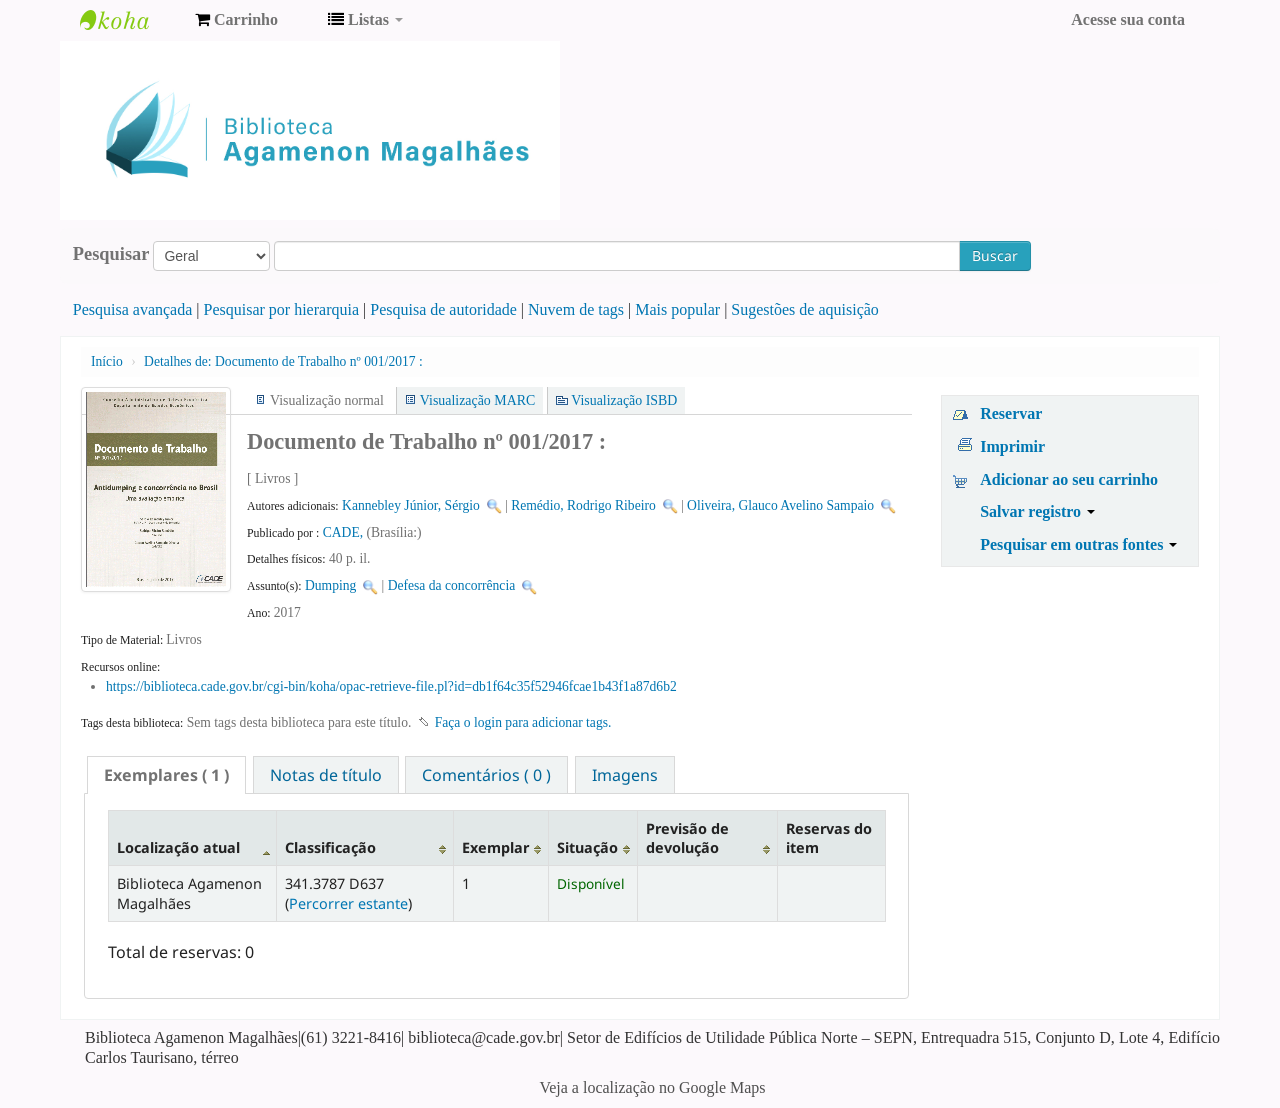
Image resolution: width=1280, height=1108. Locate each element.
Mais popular (677, 309)
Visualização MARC (477, 400)
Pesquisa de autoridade (443, 309)
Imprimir (1012, 446)
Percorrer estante (348, 903)
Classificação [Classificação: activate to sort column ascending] (330, 847)
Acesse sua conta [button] (1128, 19)
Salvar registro (1037, 511)
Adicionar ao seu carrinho (1069, 479)
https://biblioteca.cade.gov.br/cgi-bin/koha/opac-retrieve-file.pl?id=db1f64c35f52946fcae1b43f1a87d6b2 (391, 686)
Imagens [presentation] (625, 775)
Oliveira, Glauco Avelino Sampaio (780, 505)
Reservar (1011, 413)
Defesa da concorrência (452, 585)
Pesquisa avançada (133, 309)
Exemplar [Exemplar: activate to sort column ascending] (495, 847)
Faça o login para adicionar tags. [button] (523, 722)
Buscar (995, 255)
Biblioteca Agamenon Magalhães (130, 20)
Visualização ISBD (624, 400)
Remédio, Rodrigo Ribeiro (583, 505)
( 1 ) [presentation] (166, 775)
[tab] (166, 775)
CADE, (345, 532)
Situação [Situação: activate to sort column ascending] (587, 847)
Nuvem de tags (576, 309)
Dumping (330, 585)
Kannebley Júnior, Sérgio (411, 505)
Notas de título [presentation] (326, 775)
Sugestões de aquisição (805, 309)
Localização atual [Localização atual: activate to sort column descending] (178, 847)
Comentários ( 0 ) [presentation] (486, 775)
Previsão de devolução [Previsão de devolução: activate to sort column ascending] (687, 838)
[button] (236, 20)
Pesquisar (111, 254)
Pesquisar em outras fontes (1078, 544)
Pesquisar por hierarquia (282, 309)
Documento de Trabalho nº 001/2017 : (283, 361)
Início (107, 361)
